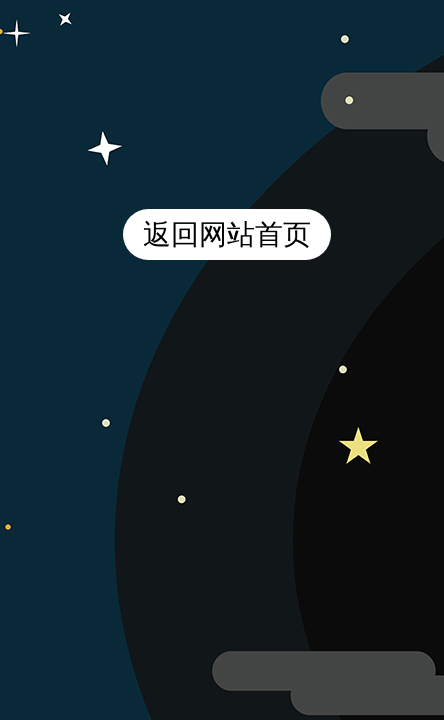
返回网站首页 (227, 234)
